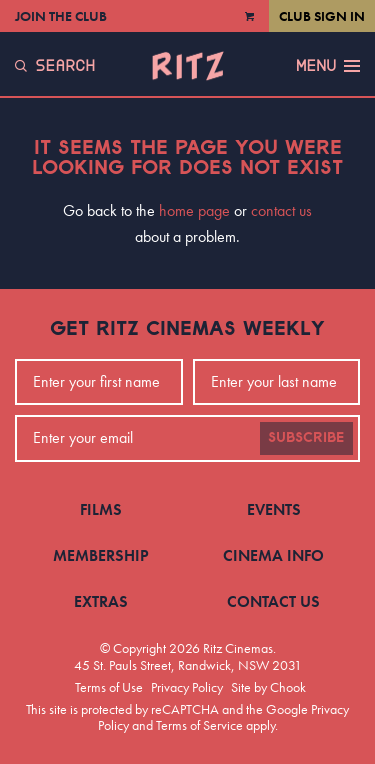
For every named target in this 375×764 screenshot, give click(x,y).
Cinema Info (273, 555)
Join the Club (61, 16)
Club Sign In (322, 16)
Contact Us (273, 601)
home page (194, 210)
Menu (328, 66)
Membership (101, 555)
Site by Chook (268, 687)
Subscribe (306, 438)
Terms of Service (199, 725)
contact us (281, 210)
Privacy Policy (187, 687)
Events (274, 509)
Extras (101, 601)
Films (101, 509)
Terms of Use (109, 687)
